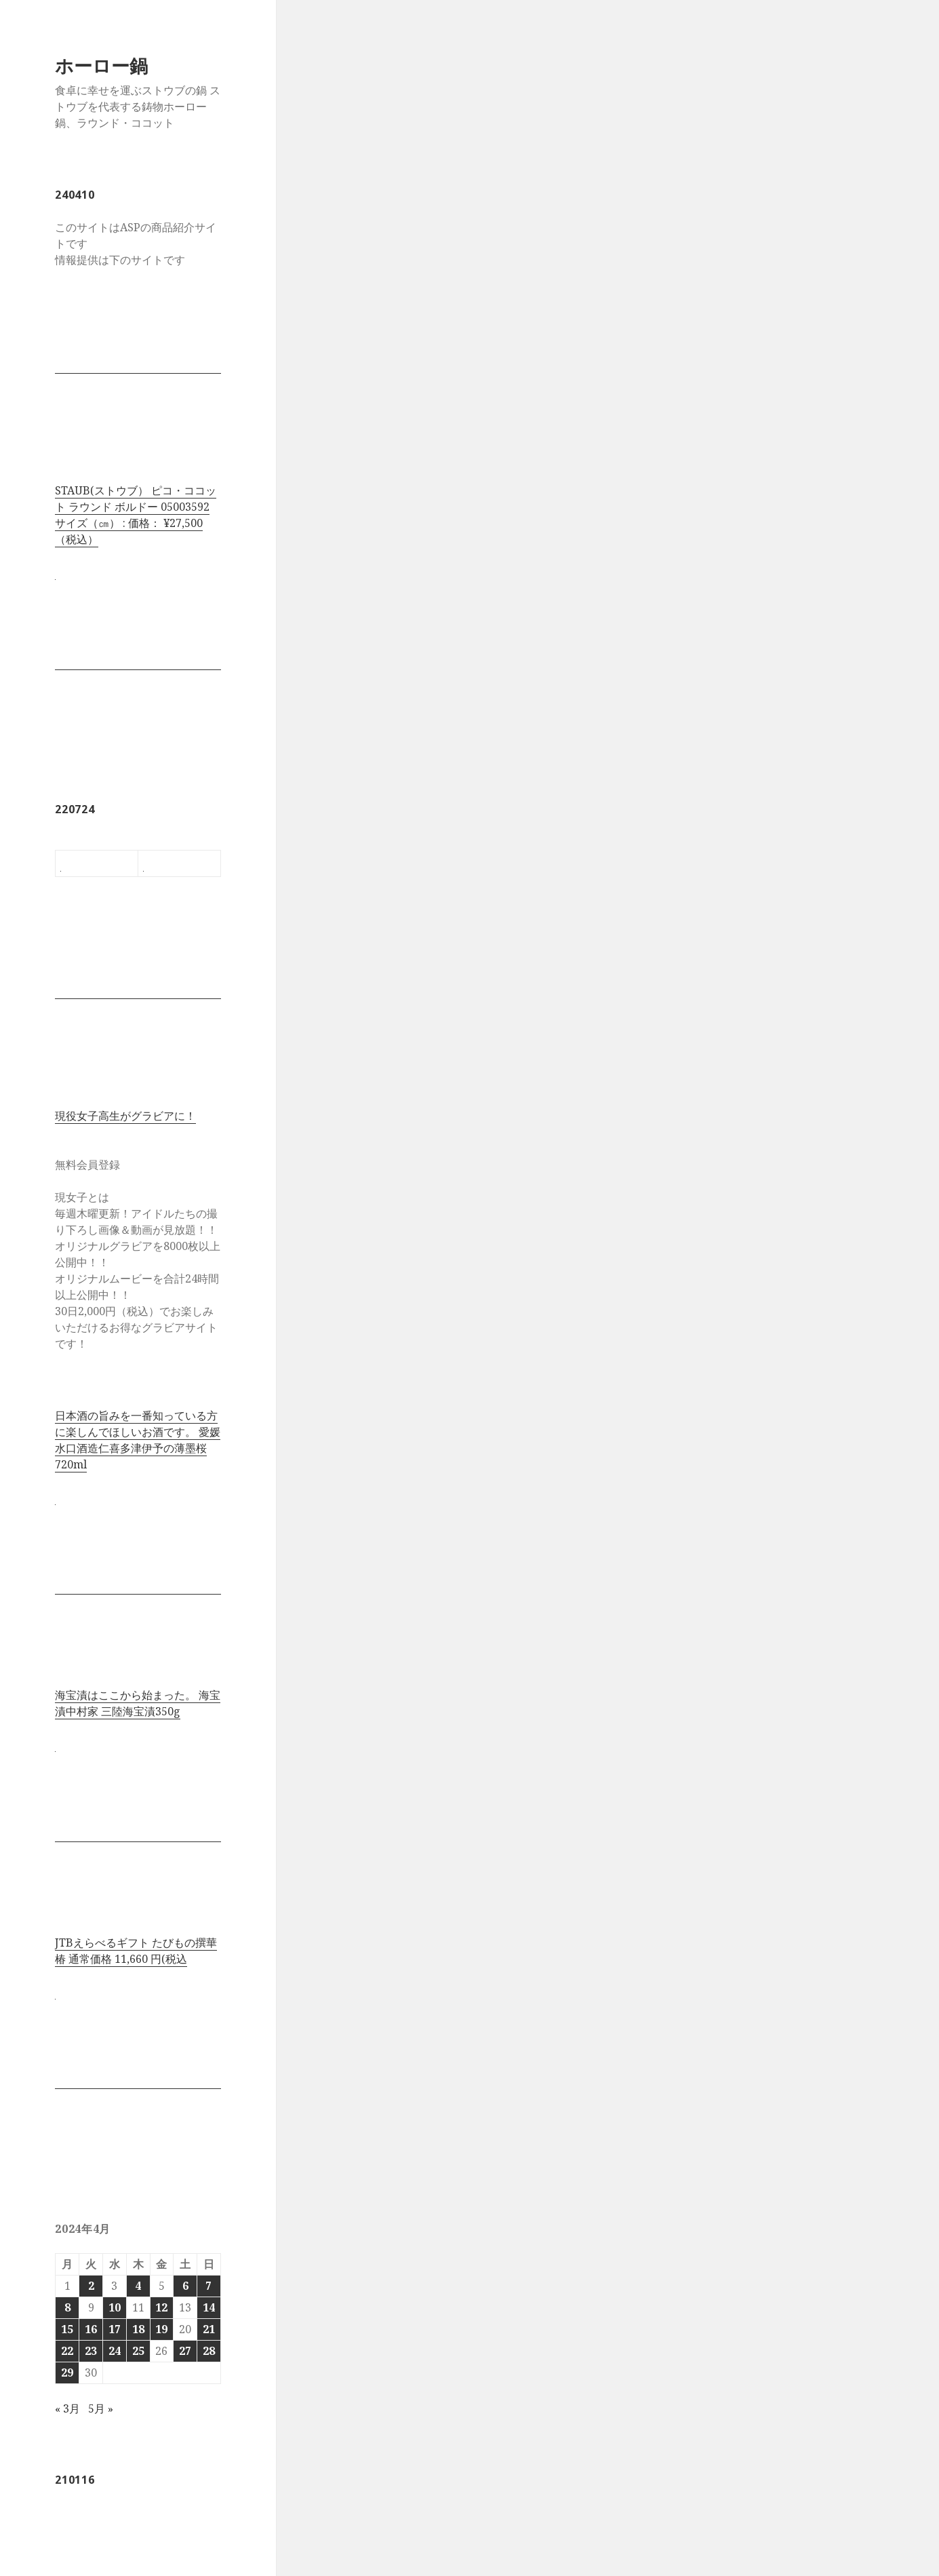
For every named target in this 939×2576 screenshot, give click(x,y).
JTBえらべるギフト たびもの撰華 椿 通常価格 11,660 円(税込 (136, 1950)
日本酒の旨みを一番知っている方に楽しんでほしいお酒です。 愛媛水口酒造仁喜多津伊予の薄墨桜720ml (137, 1440)
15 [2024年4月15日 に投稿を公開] (67, 2329)
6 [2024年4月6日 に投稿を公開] (185, 2285)
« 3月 (67, 2408)
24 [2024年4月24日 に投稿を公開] (114, 2350)
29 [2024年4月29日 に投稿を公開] (67, 2372)
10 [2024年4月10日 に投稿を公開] (114, 2307)
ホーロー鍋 (101, 65)
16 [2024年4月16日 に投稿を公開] (91, 2329)
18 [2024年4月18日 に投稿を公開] (138, 2329)
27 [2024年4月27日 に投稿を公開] (185, 2350)
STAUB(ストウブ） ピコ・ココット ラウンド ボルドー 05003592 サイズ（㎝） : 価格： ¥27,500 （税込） (135, 515)
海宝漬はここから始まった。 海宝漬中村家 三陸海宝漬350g (137, 1703)
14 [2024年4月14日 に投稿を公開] (209, 2307)
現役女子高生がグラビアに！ (125, 1115)
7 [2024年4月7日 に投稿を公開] (208, 2285)
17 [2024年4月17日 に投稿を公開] (114, 2329)
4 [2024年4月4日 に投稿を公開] (138, 2285)
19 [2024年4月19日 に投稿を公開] (161, 2329)
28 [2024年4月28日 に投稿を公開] (209, 2350)
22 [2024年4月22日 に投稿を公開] (67, 2350)
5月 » (100, 2408)
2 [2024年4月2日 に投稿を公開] (91, 2285)
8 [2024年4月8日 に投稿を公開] (67, 2307)
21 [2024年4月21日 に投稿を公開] (209, 2329)
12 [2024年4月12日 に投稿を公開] (161, 2307)
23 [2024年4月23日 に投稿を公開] (91, 2350)
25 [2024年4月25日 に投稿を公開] (138, 2350)
